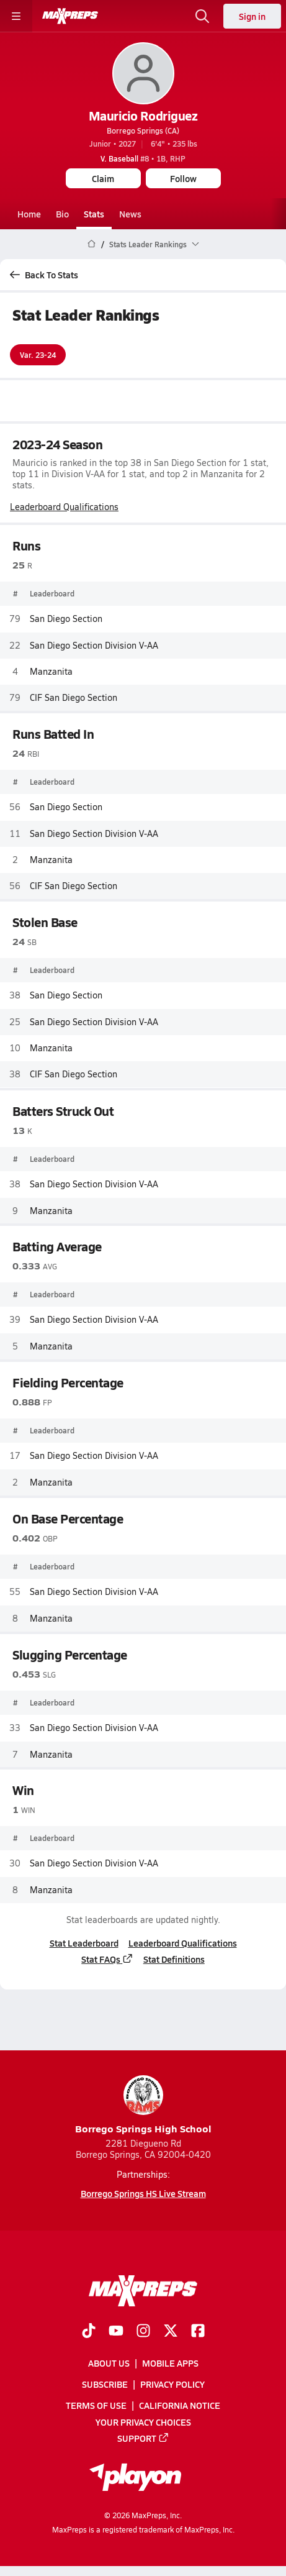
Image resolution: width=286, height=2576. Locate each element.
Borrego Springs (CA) (143, 130)
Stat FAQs (107, 1959)
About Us (109, 2363)
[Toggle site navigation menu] (16, 16)
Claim (103, 178)
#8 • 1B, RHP (143, 158)
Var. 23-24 (38, 355)
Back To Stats (44, 274)
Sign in (252, 16)
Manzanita (51, 671)
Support (143, 2438)
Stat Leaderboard (84, 1942)
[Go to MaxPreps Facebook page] (197, 2332)
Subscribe (105, 2384)
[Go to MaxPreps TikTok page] (88, 2332)
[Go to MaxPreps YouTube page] (116, 2332)
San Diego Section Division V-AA (94, 645)
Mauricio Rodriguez (143, 115)
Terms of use (96, 2405)
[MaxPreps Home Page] (91, 244)
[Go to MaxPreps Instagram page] (143, 2332)
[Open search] (202, 16)
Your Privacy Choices (143, 2422)
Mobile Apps (170, 2363)
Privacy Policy (172, 2384)
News (130, 214)
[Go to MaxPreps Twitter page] (170, 2332)
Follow (183, 178)
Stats (94, 214)
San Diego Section (66, 619)
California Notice (179, 2405)
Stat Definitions (174, 1959)
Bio (62, 214)
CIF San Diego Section (73, 697)
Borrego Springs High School (143, 2105)
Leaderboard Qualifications (64, 507)
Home (29, 214)
